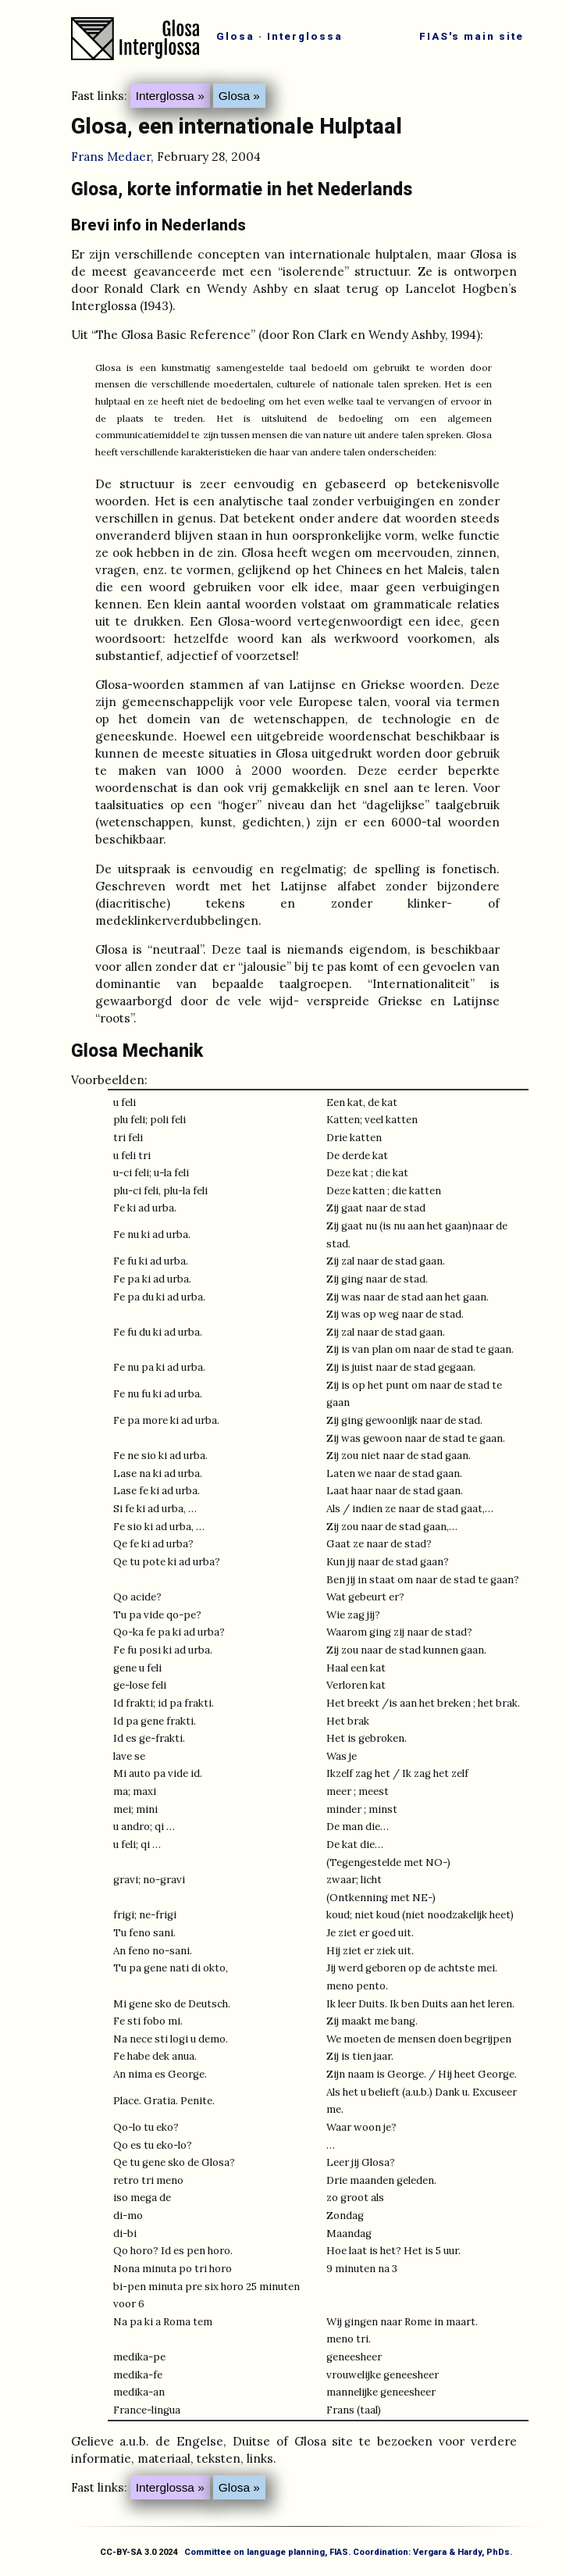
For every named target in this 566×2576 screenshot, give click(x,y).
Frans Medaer (111, 156)
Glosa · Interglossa (279, 36)
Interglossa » (170, 95)
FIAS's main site (472, 36)
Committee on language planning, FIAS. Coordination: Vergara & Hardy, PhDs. (348, 2552)
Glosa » (239, 95)
